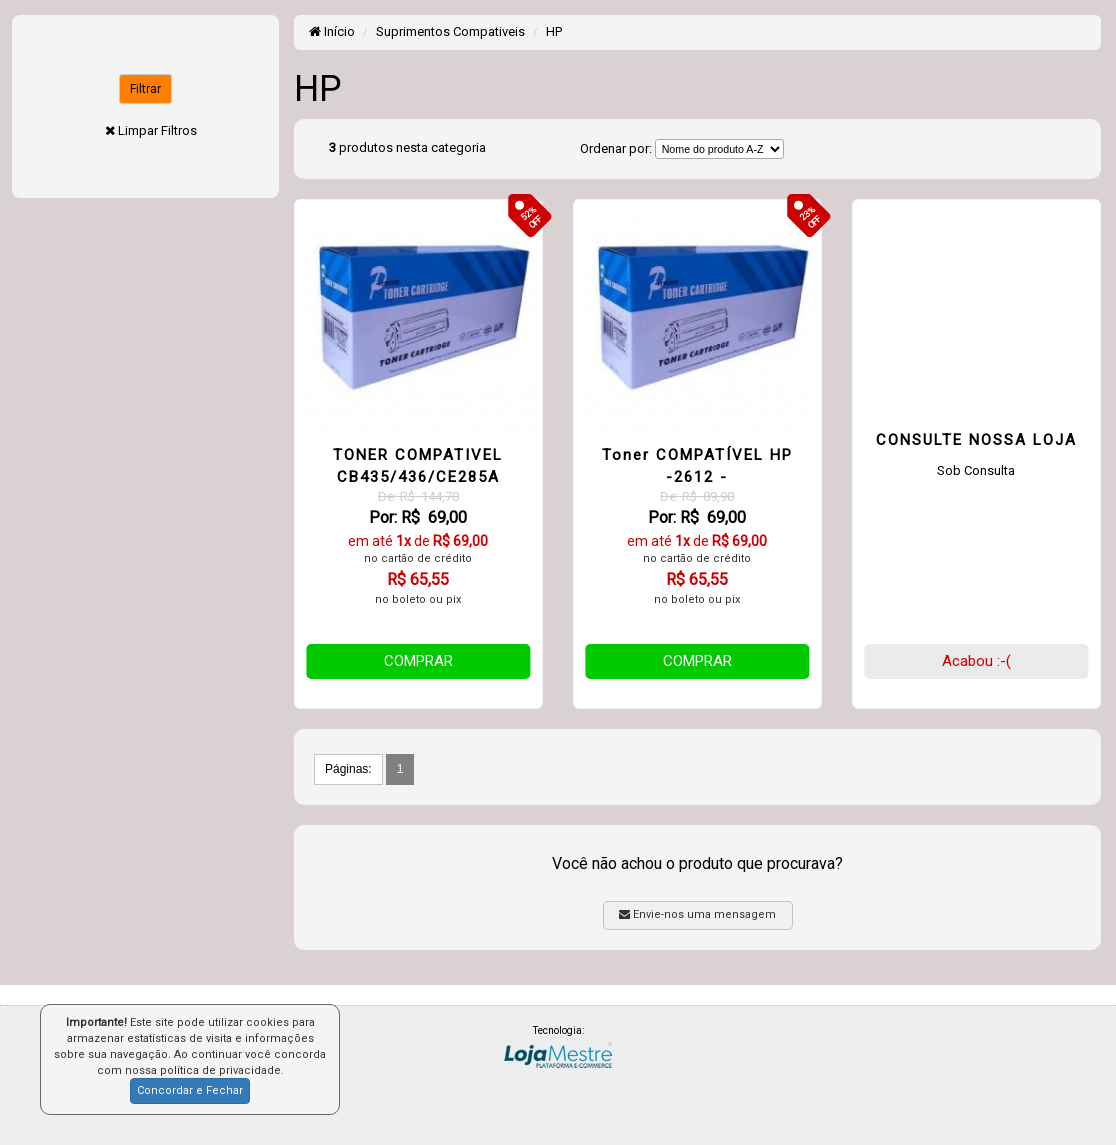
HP (554, 31)
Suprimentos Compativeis (450, 31)
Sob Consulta (976, 470)
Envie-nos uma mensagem (697, 914)
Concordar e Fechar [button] (190, 1090)
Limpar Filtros (157, 130)
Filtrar (145, 89)
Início (332, 31)
